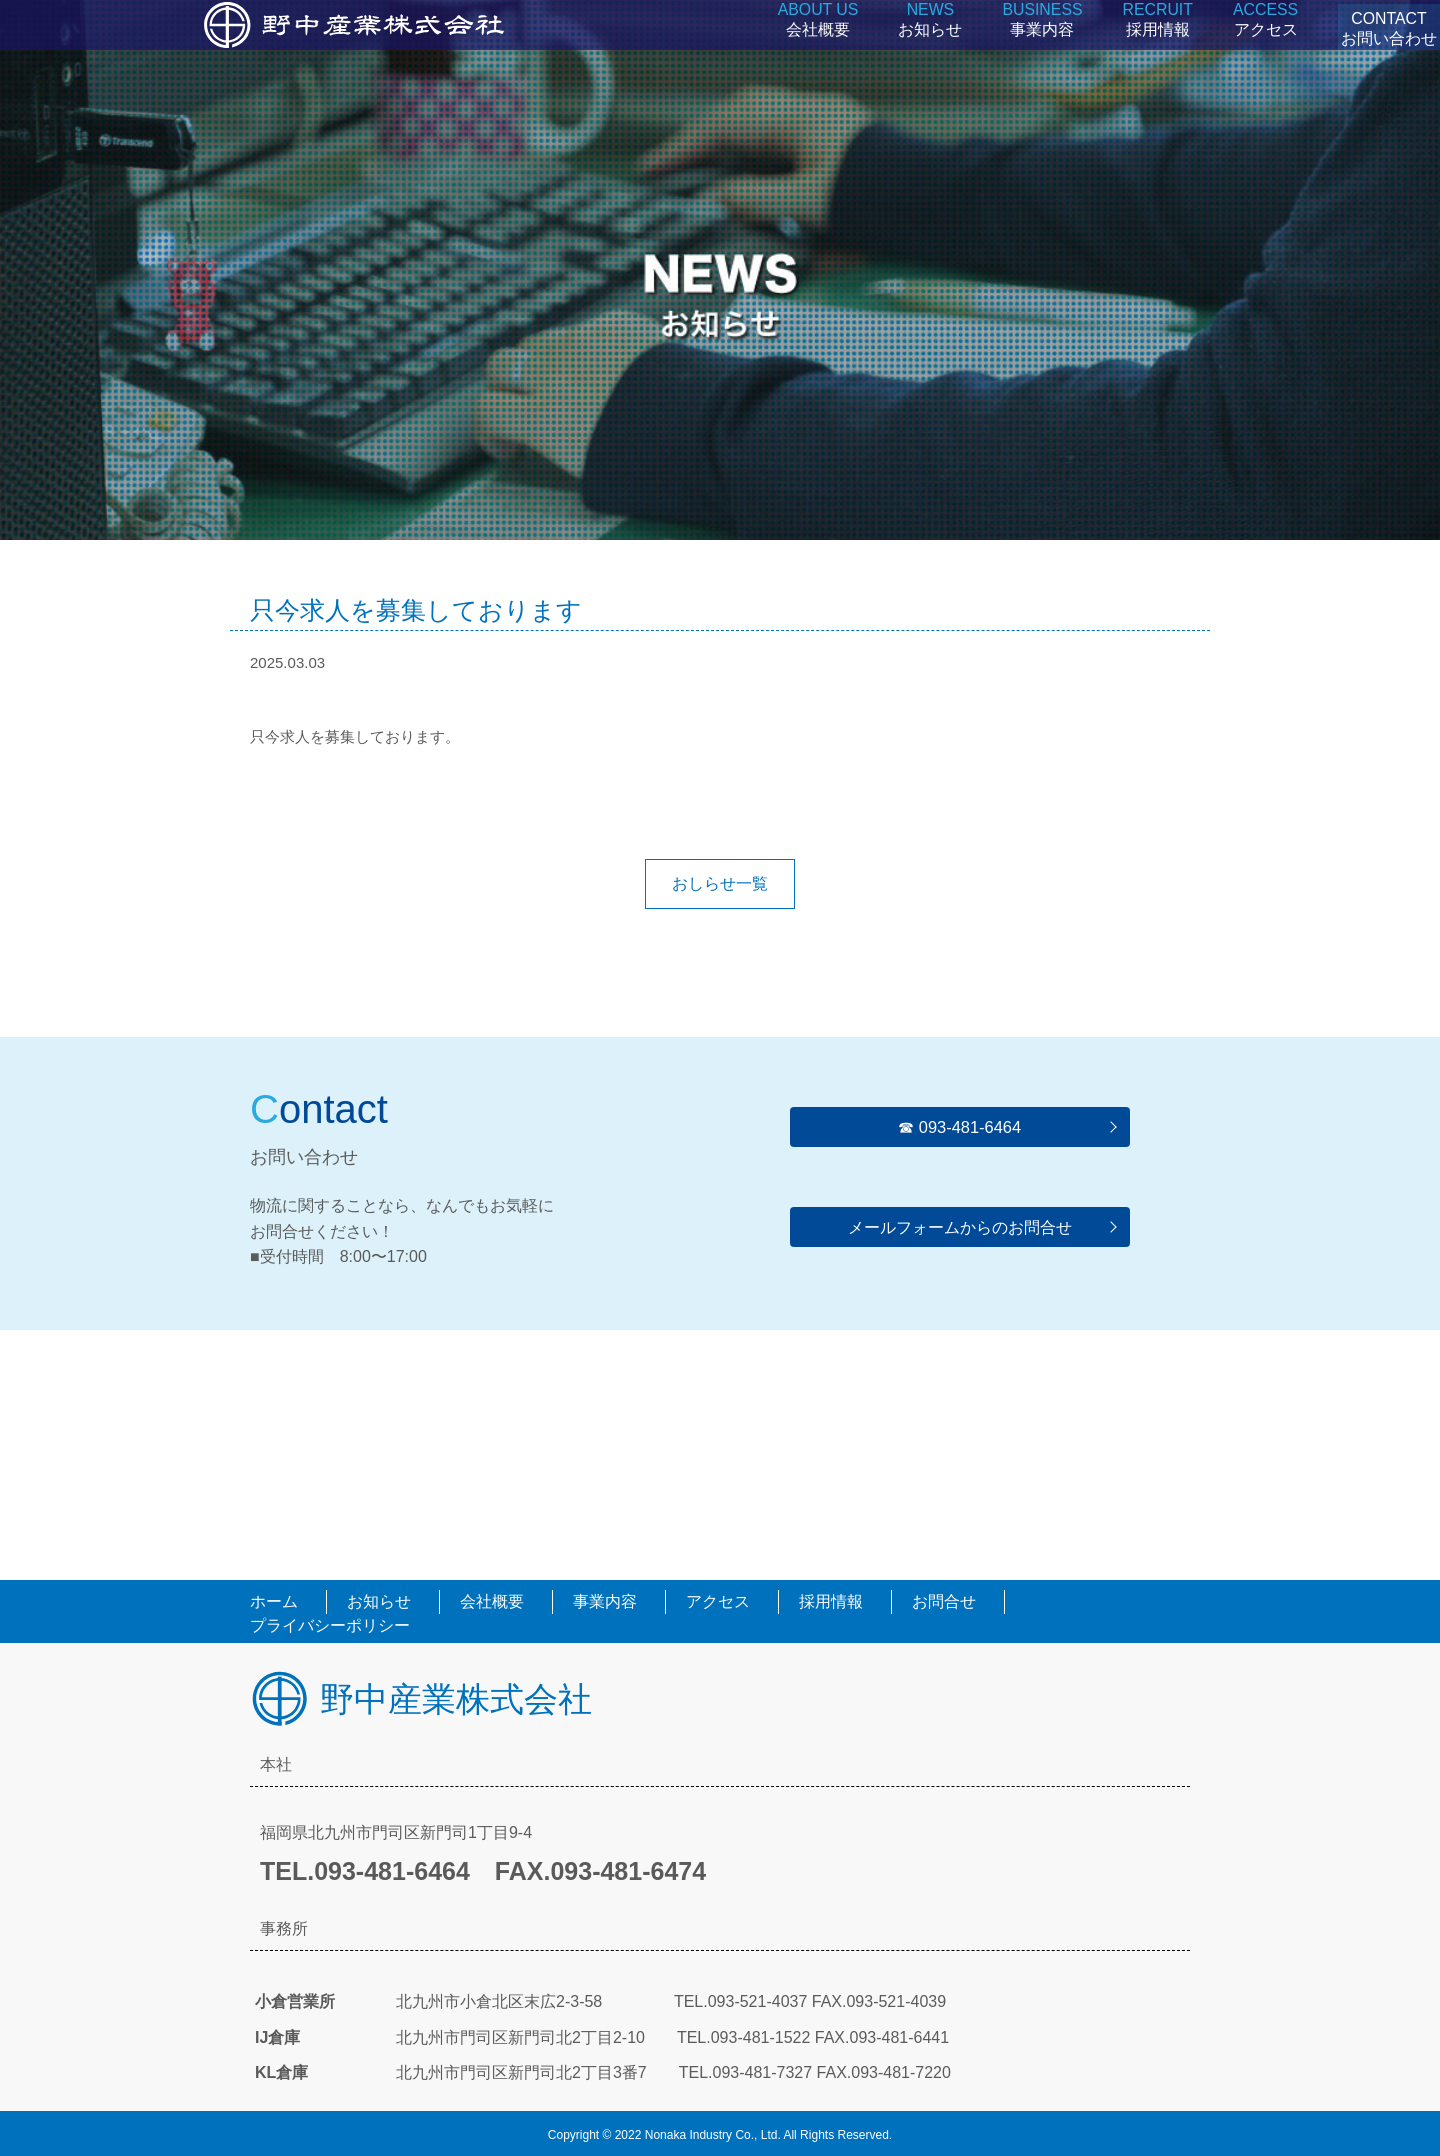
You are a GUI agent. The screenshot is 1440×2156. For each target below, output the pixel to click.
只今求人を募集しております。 (355, 736)
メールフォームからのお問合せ (960, 1226)
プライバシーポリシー (330, 1625)
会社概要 (807, 49)
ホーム (274, 1601)
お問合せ (944, 1601)
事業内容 (1024, 49)
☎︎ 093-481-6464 (959, 1126)
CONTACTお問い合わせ (1375, 49)
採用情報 (1135, 49)
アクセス (1239, 49)
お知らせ (916, 49)
